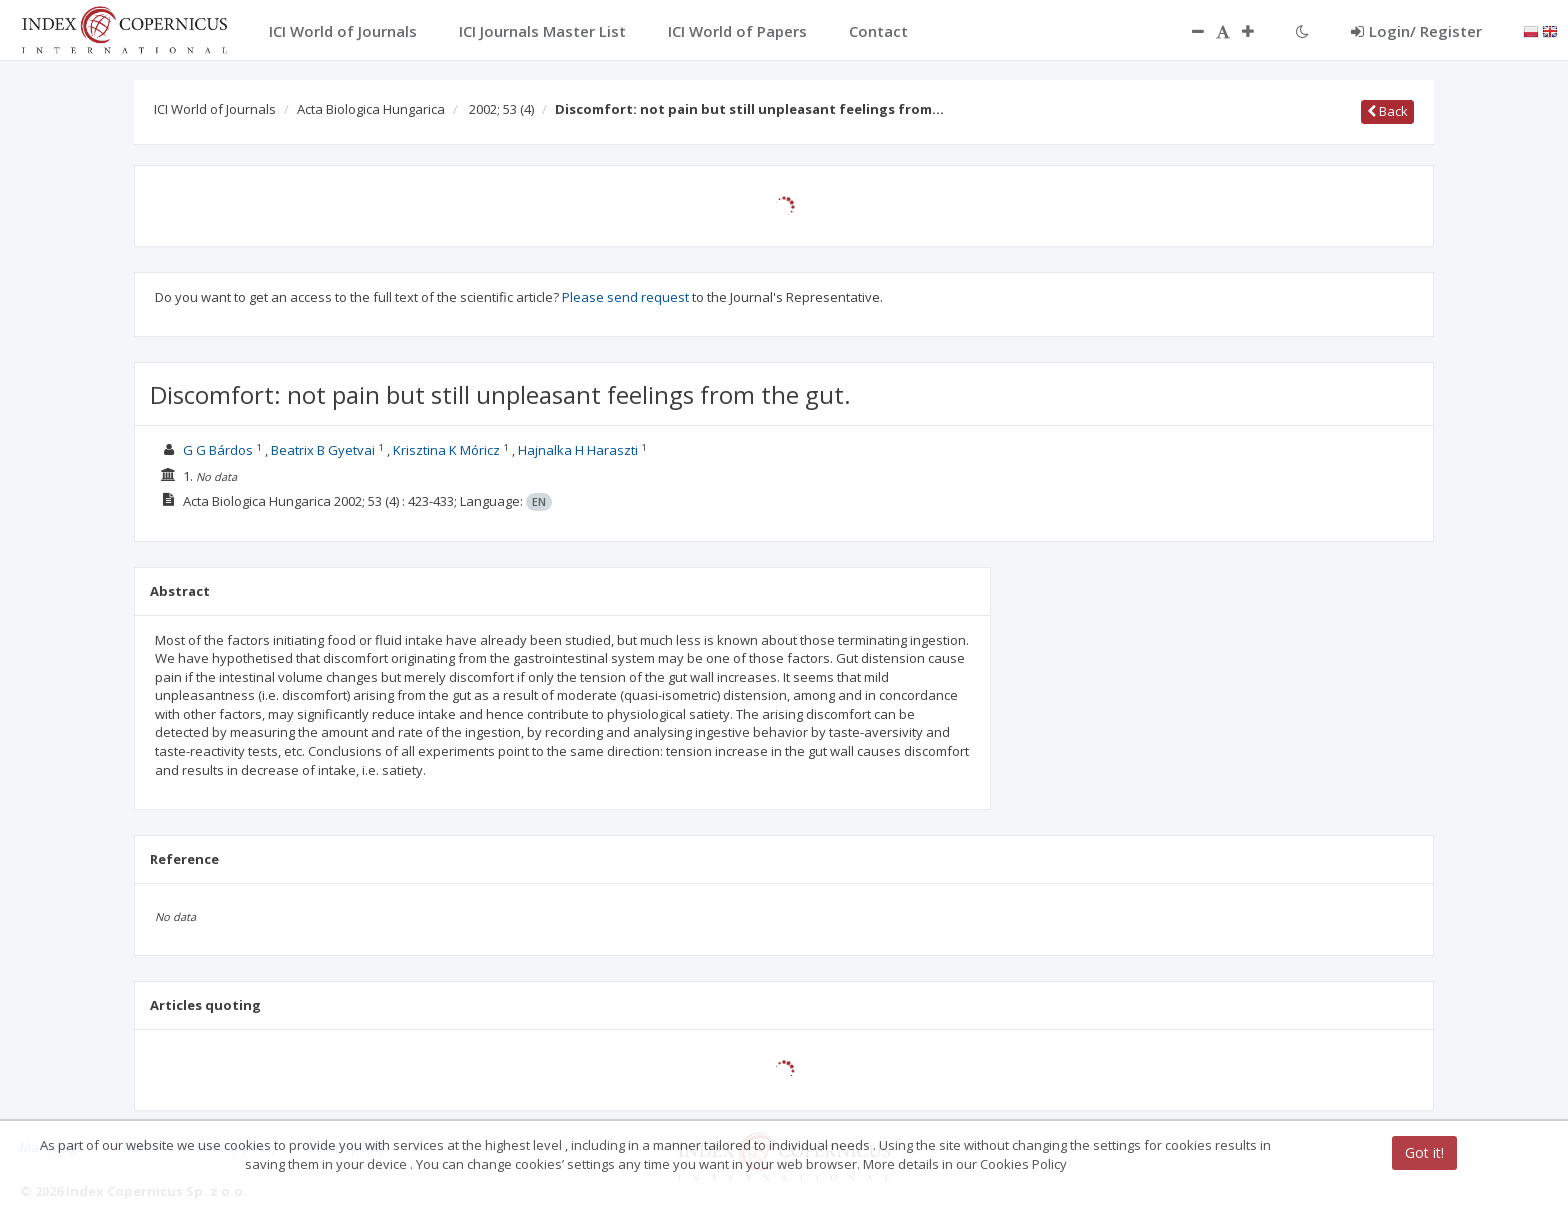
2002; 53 (501, 109)
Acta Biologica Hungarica (371, 109)
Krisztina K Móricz (446, 450)
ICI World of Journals (215, 109)
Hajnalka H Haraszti (578, 450)
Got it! (1424, 1152)
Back (1387, 111)
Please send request (625, 297)
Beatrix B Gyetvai (323, 450)
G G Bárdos (218, 450)
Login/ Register (1416, 31)
